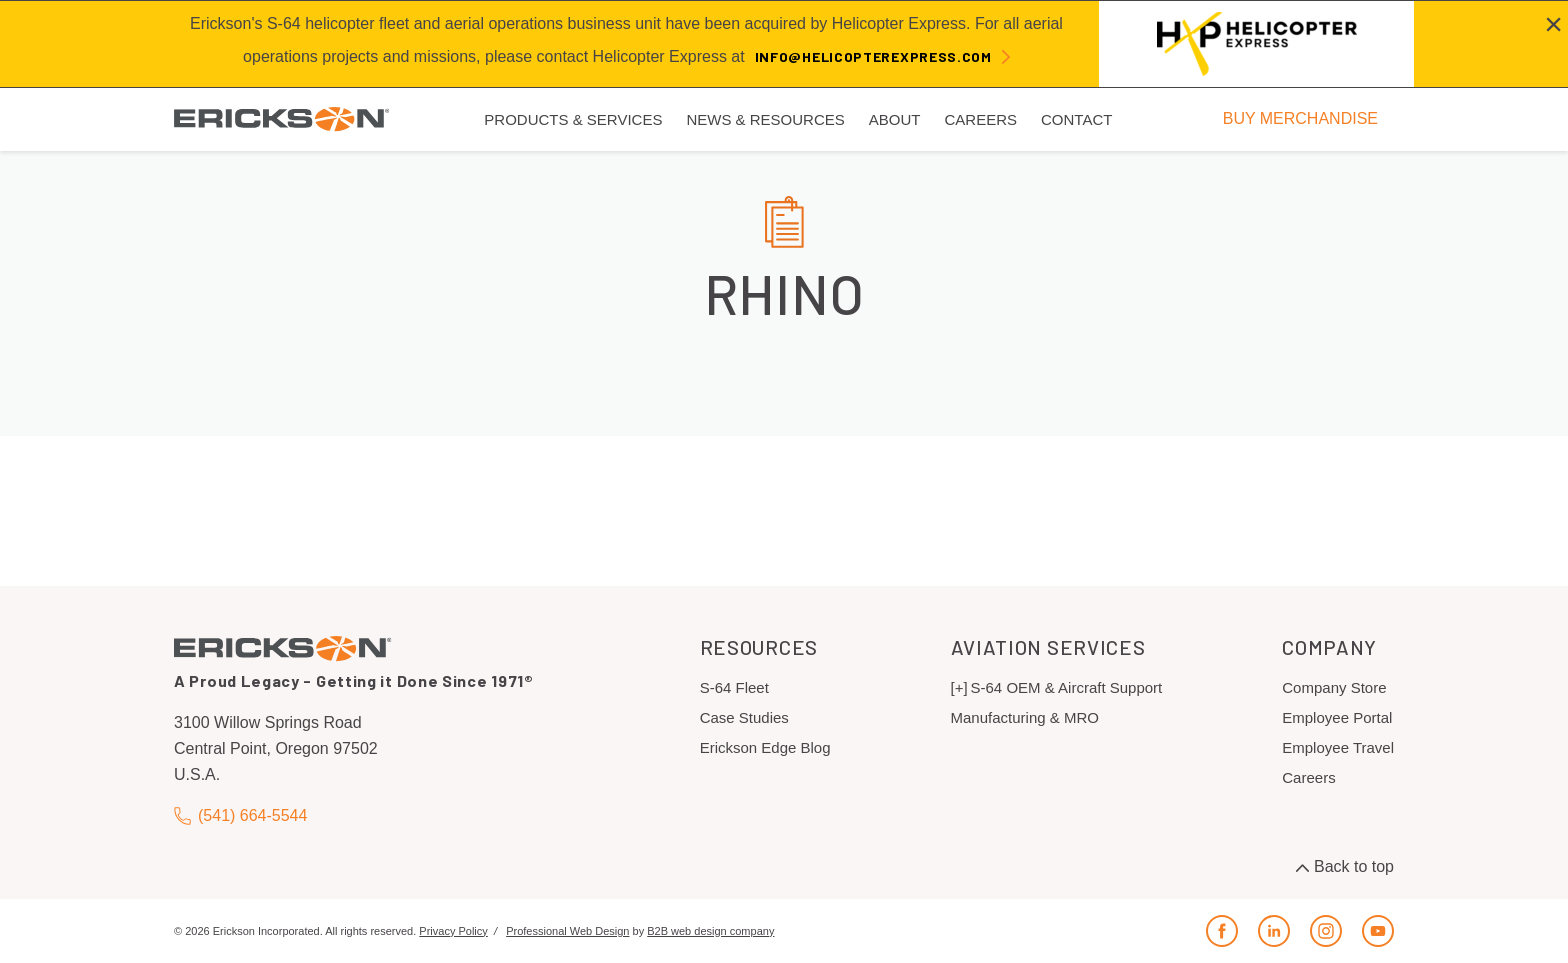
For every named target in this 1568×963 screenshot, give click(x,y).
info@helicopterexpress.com (873, 56)
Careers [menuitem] (980, 119)
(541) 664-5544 (240, 815)
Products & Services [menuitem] (573, 119)
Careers (1308, 777)
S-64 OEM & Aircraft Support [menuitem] (1067, 687)
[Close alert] (1553, 24)
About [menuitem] (895, 119)
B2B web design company (710, 931)
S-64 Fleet (734, 687)
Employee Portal (1337, 717)
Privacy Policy (453, 931)
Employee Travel (1338, 747)
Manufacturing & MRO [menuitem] (1025, 717)
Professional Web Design (567, 931)
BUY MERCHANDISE (1300, 118)
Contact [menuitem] (1076, 119)
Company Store (1334, 687)
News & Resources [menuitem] (765, 119)
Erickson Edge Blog (765, 747)
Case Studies (744, 717)
